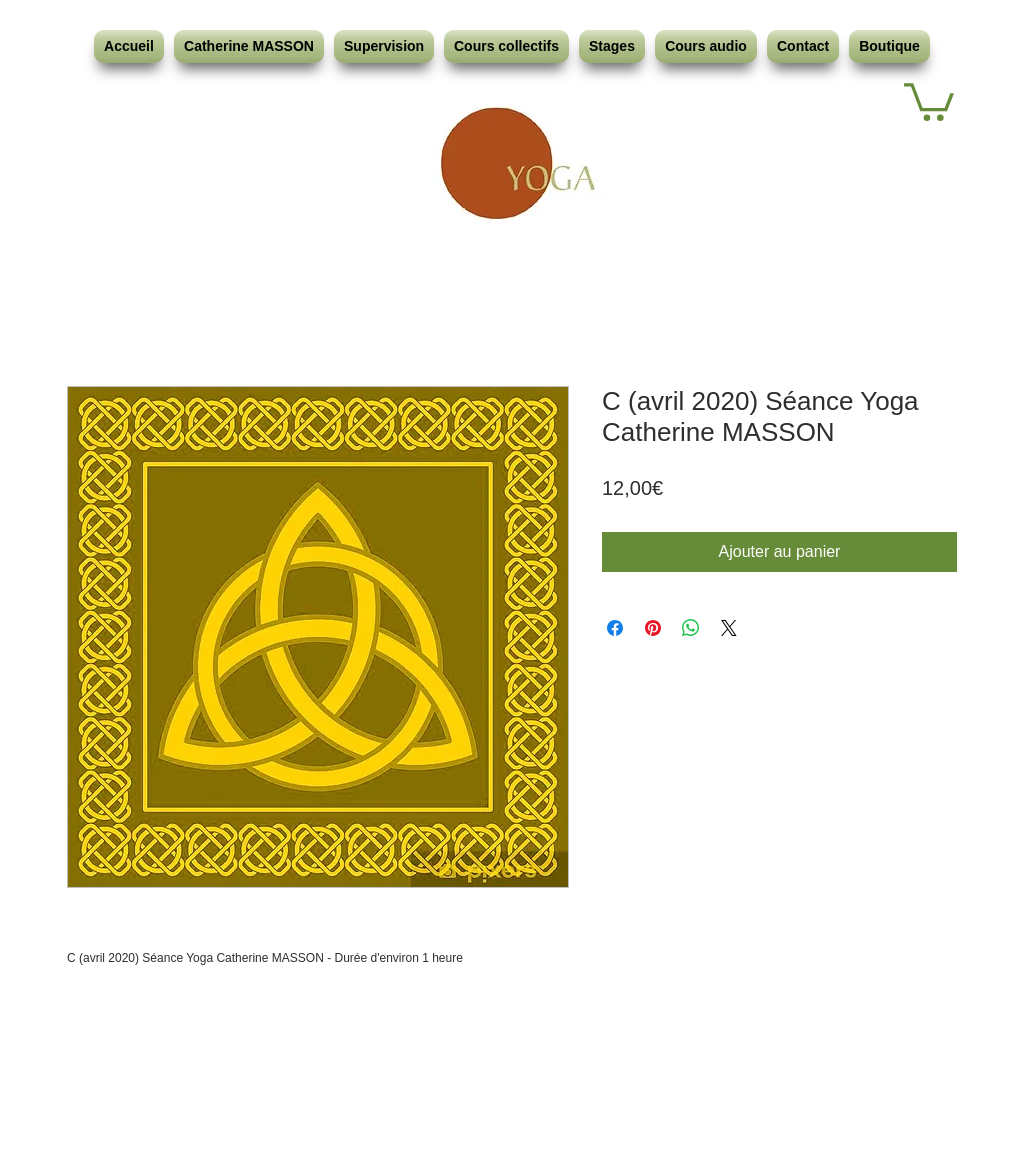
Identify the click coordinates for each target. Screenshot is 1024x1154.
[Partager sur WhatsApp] (691, 628)
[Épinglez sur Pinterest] (653, 628)
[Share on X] (729, 628)
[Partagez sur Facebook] (615, 628)
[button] (929, 100)
